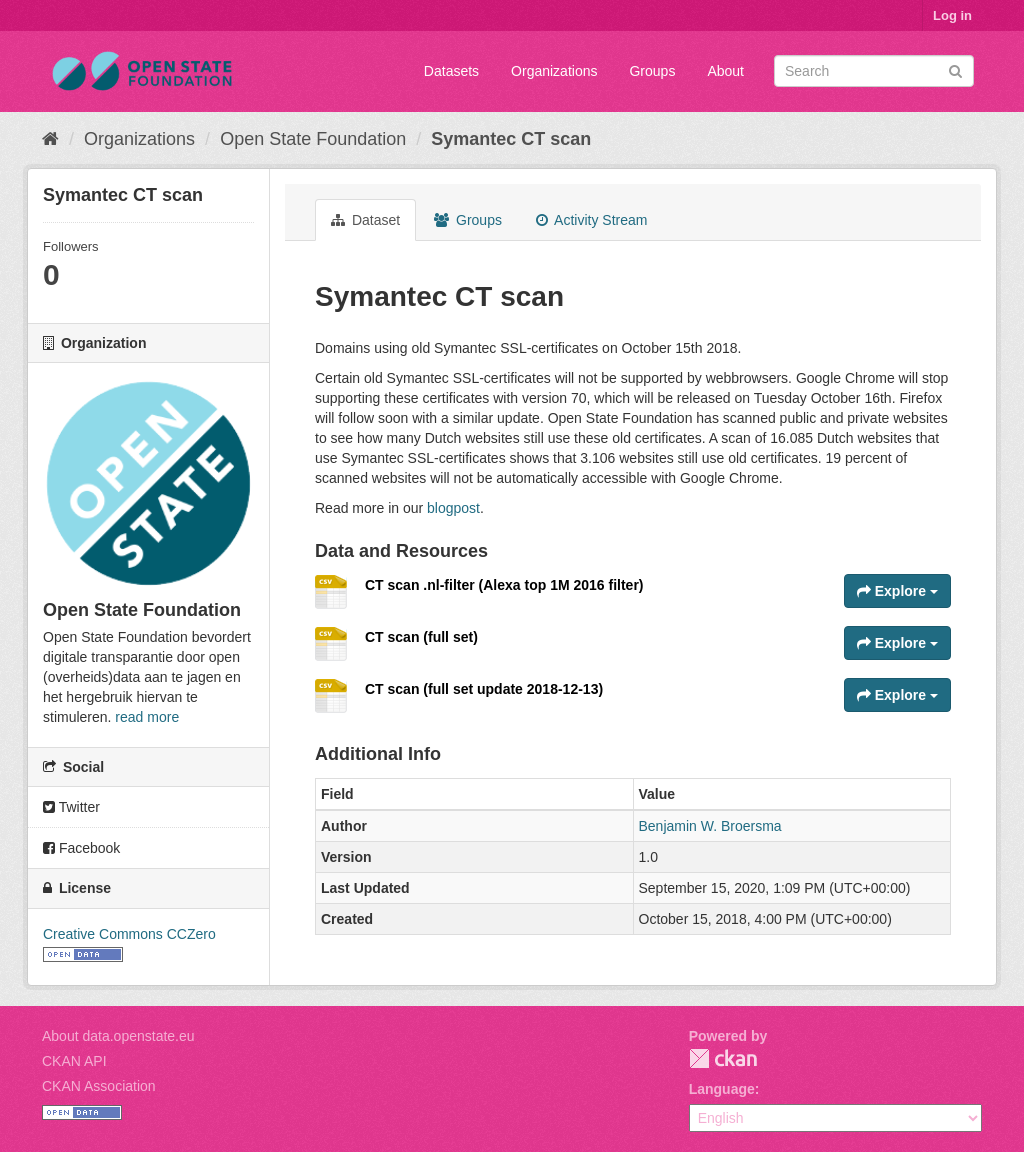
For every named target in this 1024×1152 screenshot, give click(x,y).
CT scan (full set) (421, 637)
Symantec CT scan (511, 139)
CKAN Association (99, 1086)
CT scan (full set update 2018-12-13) (484, 689)
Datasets (451, 71)
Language (722, 1089)
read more (147, 717)
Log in (952, 15)
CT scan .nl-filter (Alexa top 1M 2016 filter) (504, 585)
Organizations (554, 71)
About (725, 71)
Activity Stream (591, 220)
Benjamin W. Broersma (710, 826)
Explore (897, 591)
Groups (652, 71)
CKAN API (74, 1061)
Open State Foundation (313, 139)
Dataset (365, 220)
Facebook (81, 848)
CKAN (723, 1058)
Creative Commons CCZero (129, 934)
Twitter (71, 807)
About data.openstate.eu (118, 1036)
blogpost (453, 508)
